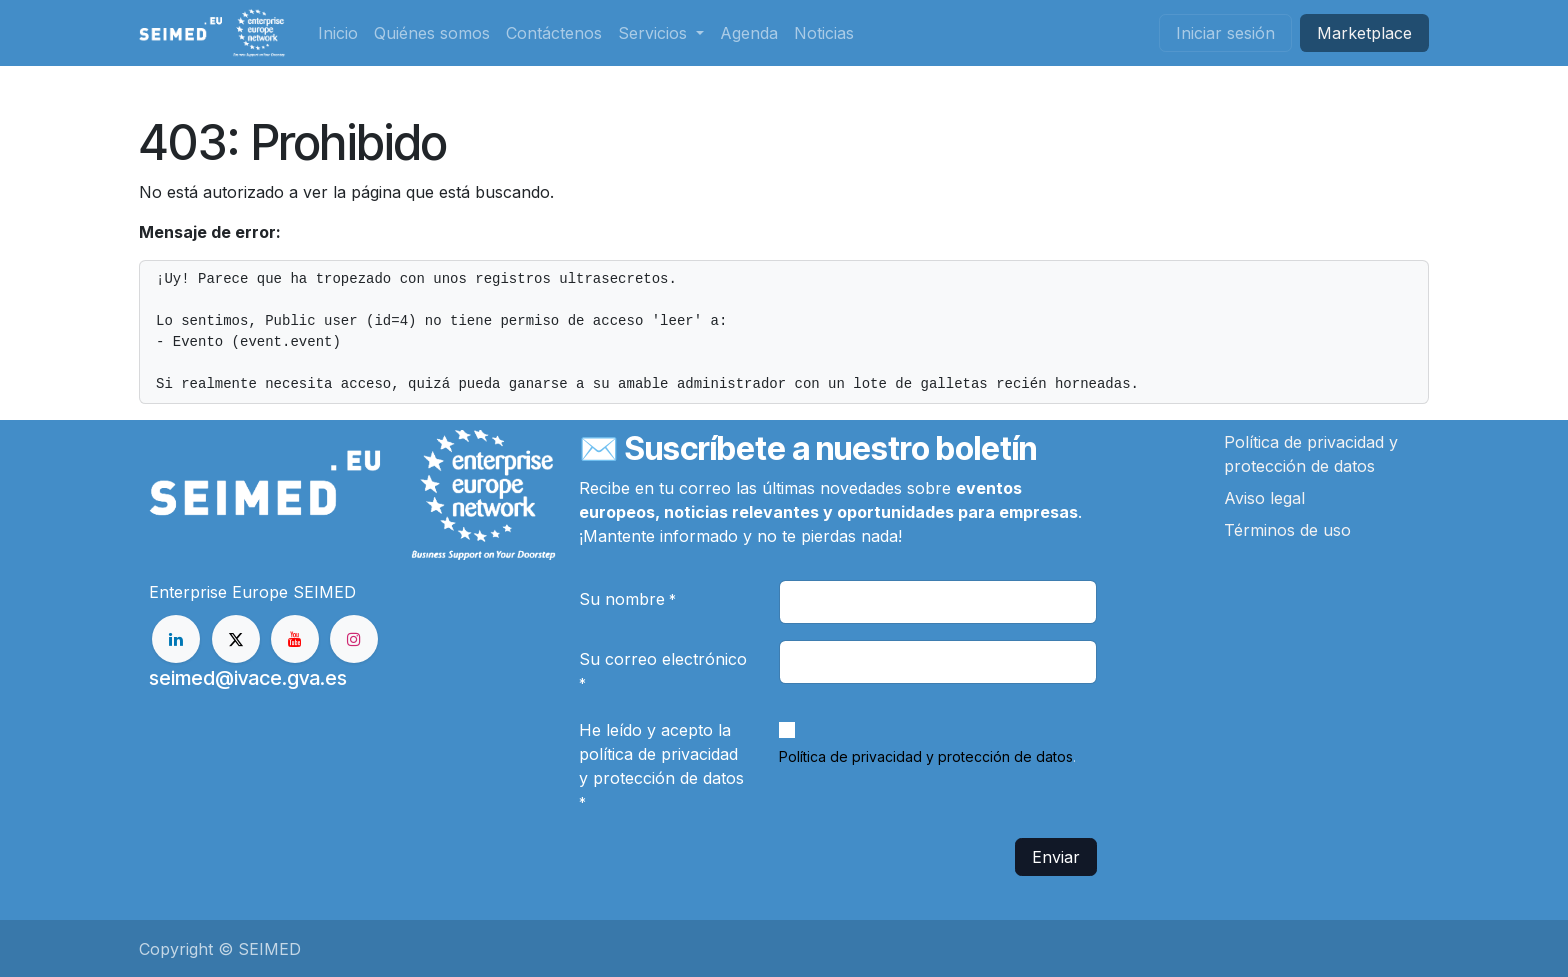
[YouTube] (295, 639)
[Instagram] (354, 639)
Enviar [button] (1056, 857)
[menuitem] (338, 33)
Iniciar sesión (1225, 33)
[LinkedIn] (176, 639)
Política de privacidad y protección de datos (926, 756)
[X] (236, 639)
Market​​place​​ (1364, 33)
